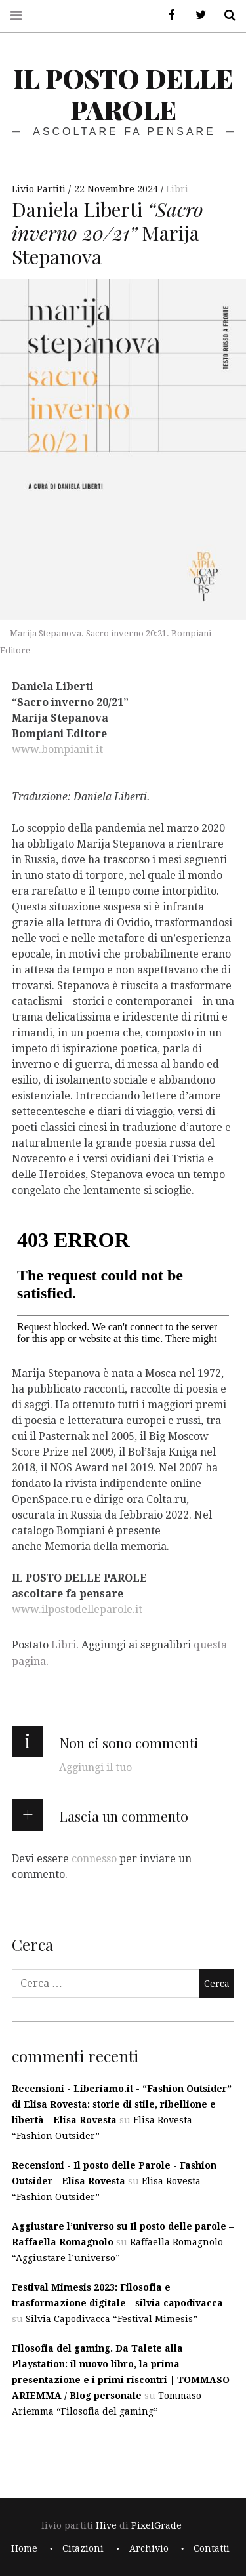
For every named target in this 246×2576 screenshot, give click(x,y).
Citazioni (83, 2548)
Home (24, 2548)
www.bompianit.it (57, 749)
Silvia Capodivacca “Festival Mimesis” (111, 2319)
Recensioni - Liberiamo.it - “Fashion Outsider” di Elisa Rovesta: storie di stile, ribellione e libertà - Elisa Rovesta (122, 2104)
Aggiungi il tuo (95, 1767)
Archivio (149, 2548)
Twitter (196, 15)
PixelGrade (156, 2525)
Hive (106, 2525)
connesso (94, 1858)
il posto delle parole (123, 93)
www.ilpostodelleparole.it (77, 1609)
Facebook (167, 15)
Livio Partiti (40, 189)
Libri (177, 189)
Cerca (225, 15)
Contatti (212, 2548)
